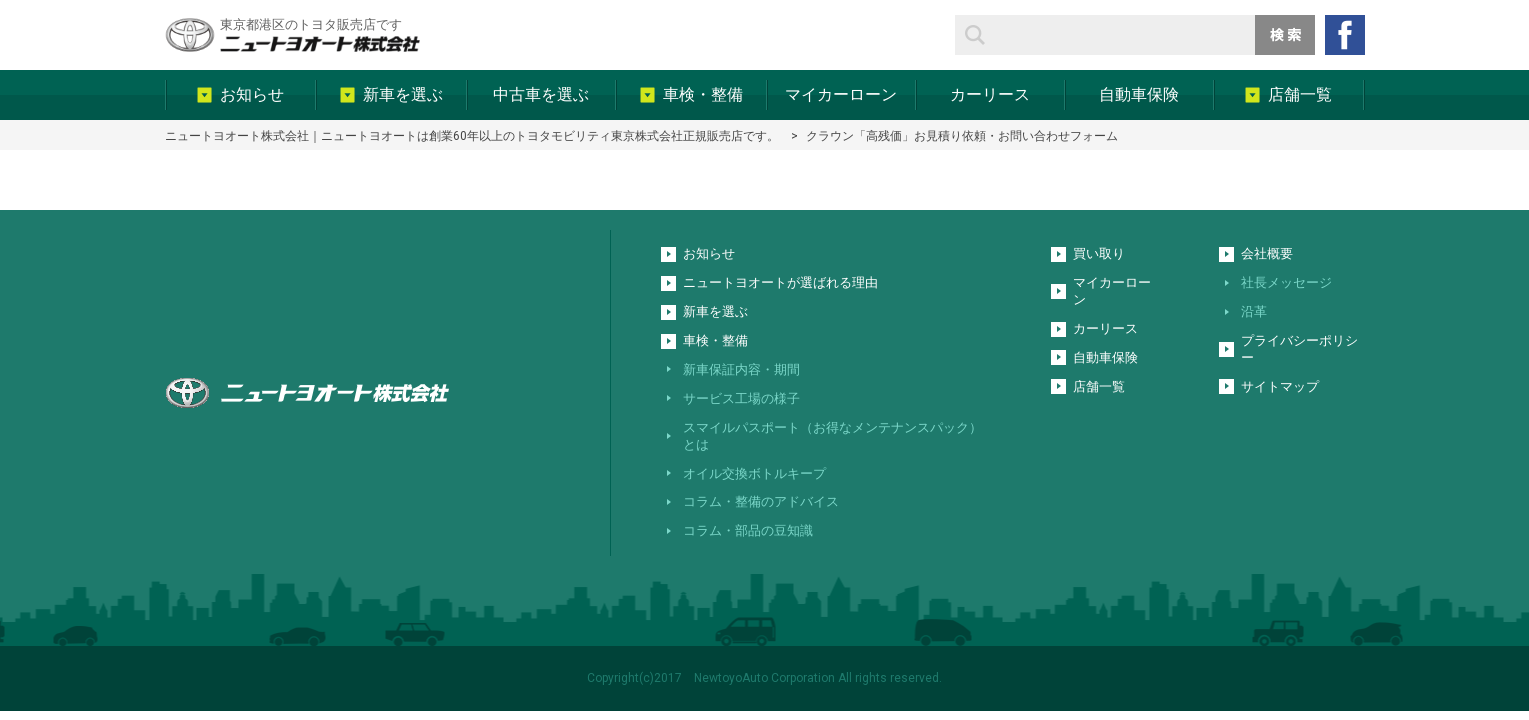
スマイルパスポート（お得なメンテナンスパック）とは (832, 436)
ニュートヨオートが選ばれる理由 (780, 282)
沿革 (1254, 311)
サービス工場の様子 (741, 398)
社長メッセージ (1286, 282)
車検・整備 (715, 340)
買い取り (1099, 253)
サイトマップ (1280, 386)
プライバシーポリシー (1299, 349)
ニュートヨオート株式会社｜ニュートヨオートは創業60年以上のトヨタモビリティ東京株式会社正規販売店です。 (472, 136)
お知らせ (709, 253)
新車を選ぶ (715, 311)
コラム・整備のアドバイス (761, 501)
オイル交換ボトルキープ (754, 473)
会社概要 (1267, 253)
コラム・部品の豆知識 (748, 530)
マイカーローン (1112, 291)
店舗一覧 (1099, 386)
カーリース (1105, 328)
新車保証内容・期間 (741, 369)
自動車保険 (1105, 357)
